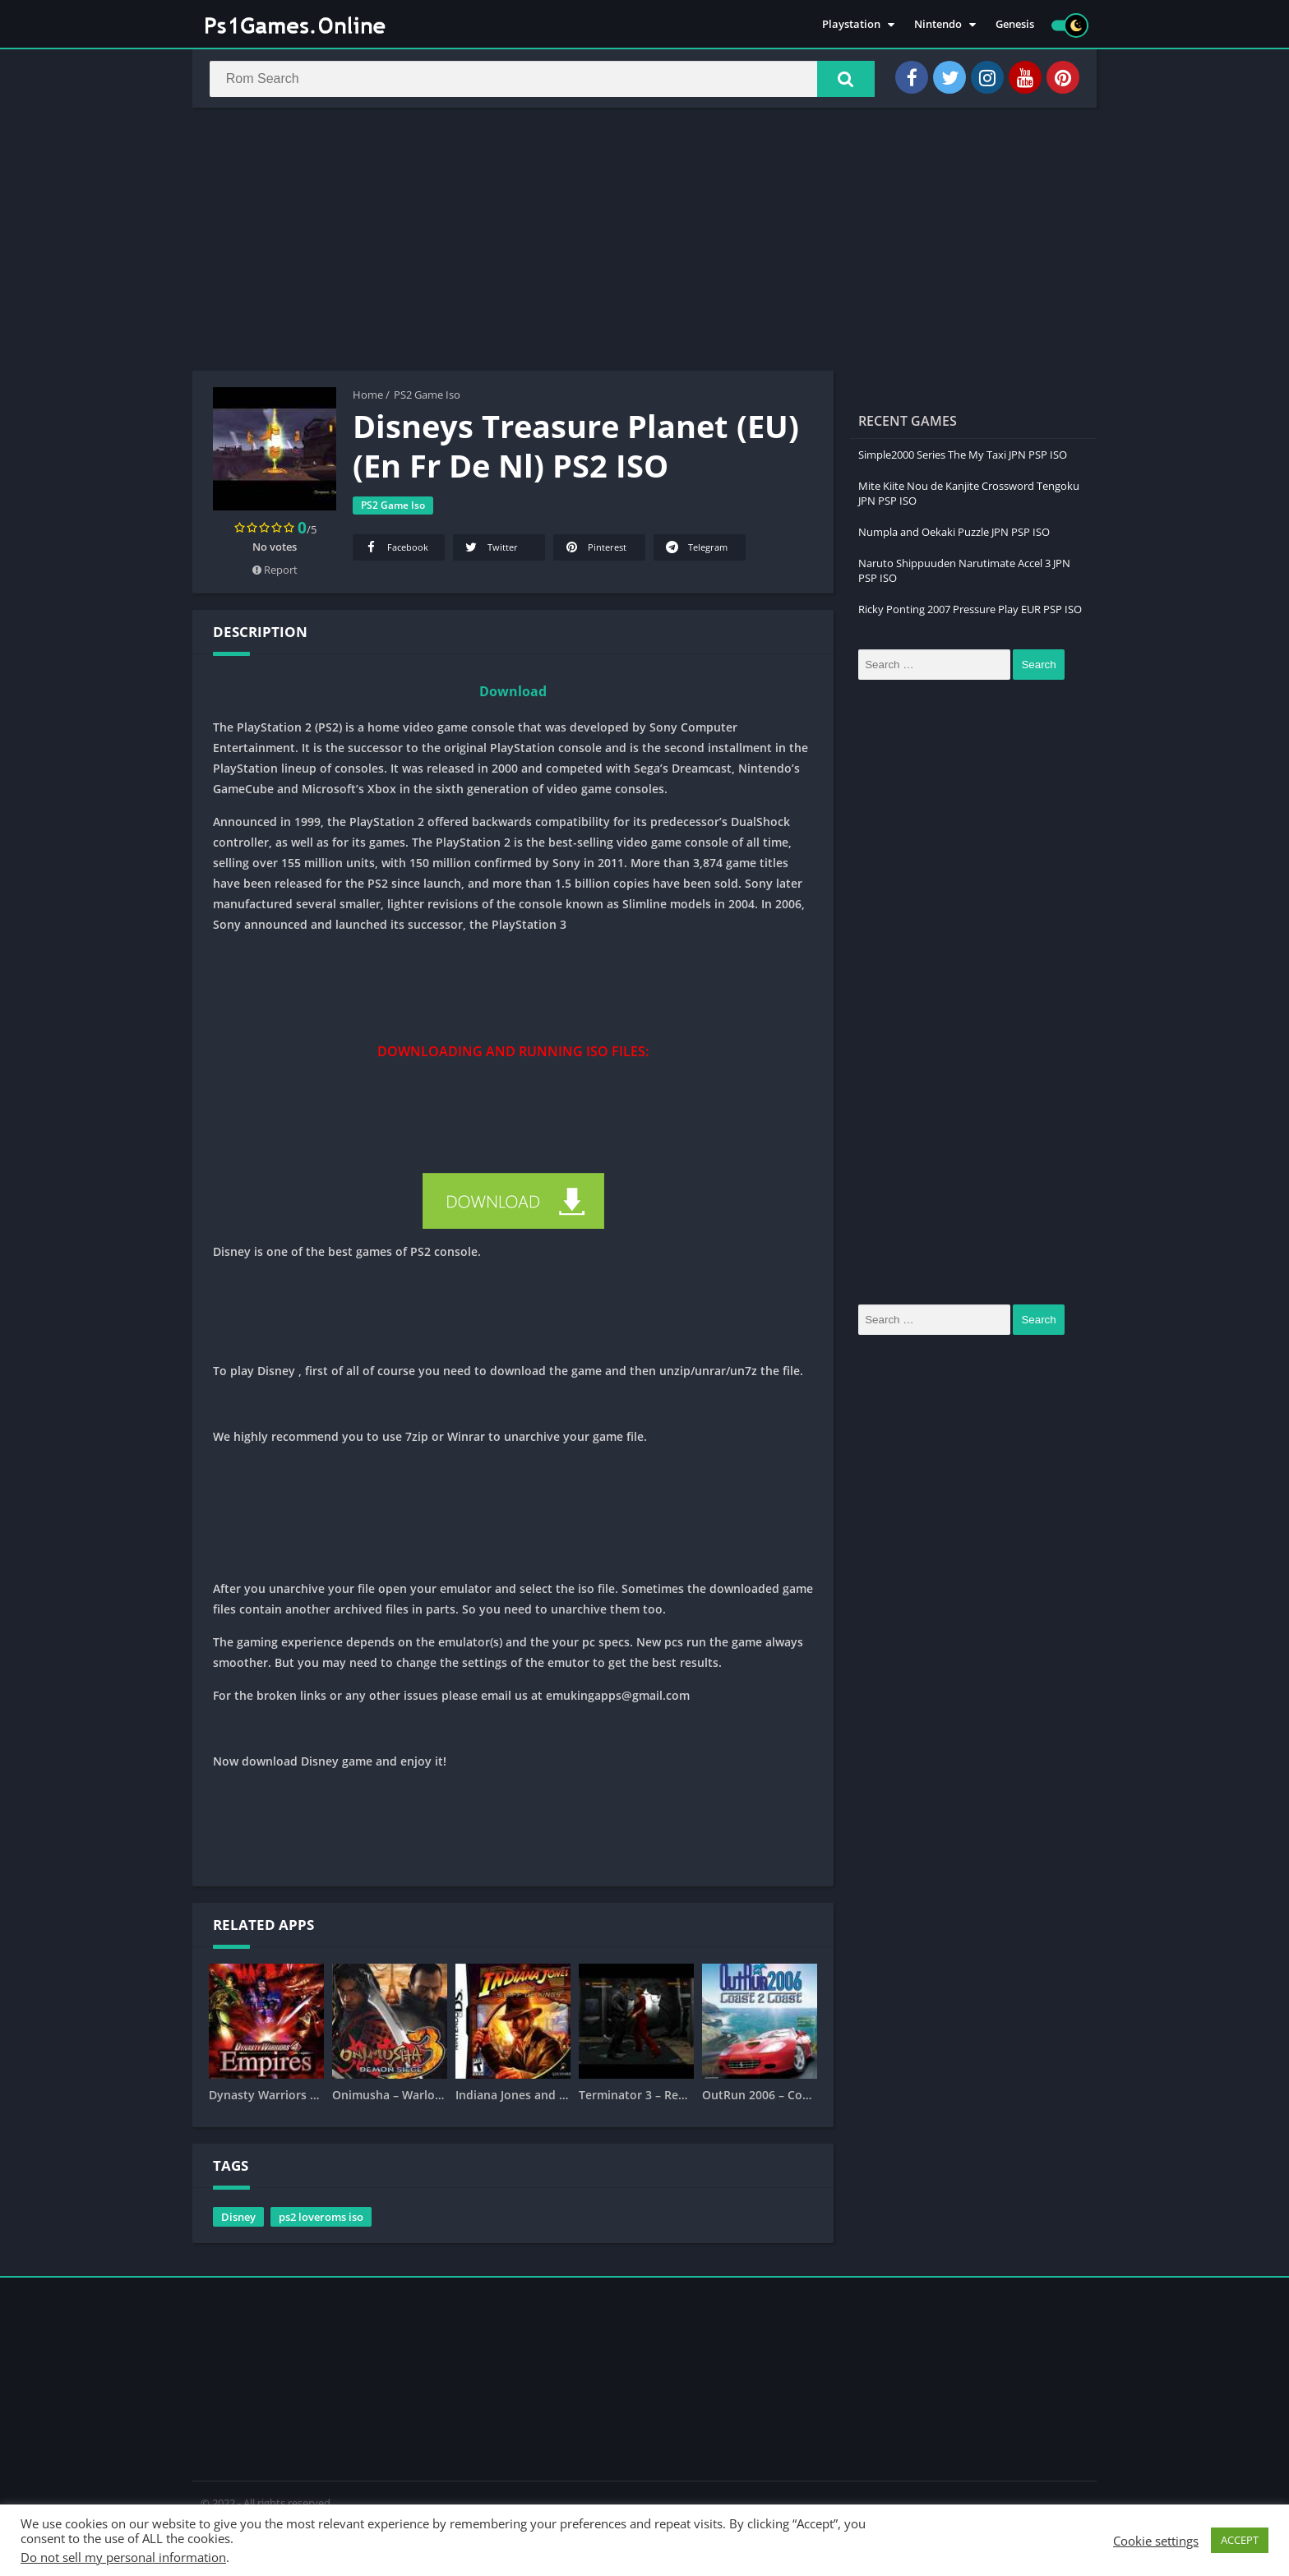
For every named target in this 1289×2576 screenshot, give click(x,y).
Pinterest (594, 549)
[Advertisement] (644, 242)
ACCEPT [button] (1240, 2539)
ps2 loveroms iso (321, 2219)
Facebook (395, 549)
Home (368, 397)
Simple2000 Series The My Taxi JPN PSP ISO (962, 457)
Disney (238, 2219)
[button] (842, 80)
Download (513, 694)
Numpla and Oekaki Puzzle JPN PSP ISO (954, 534)
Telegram (695, 549)
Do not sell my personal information (123, 2557)
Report (275, 572)
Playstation (851, 24)
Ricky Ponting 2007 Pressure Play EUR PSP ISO (970, 611)
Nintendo (938, 24)
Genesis (1015, 24)
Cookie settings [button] (1156, 2540)
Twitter (490, 549)
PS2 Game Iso (427, 397)
